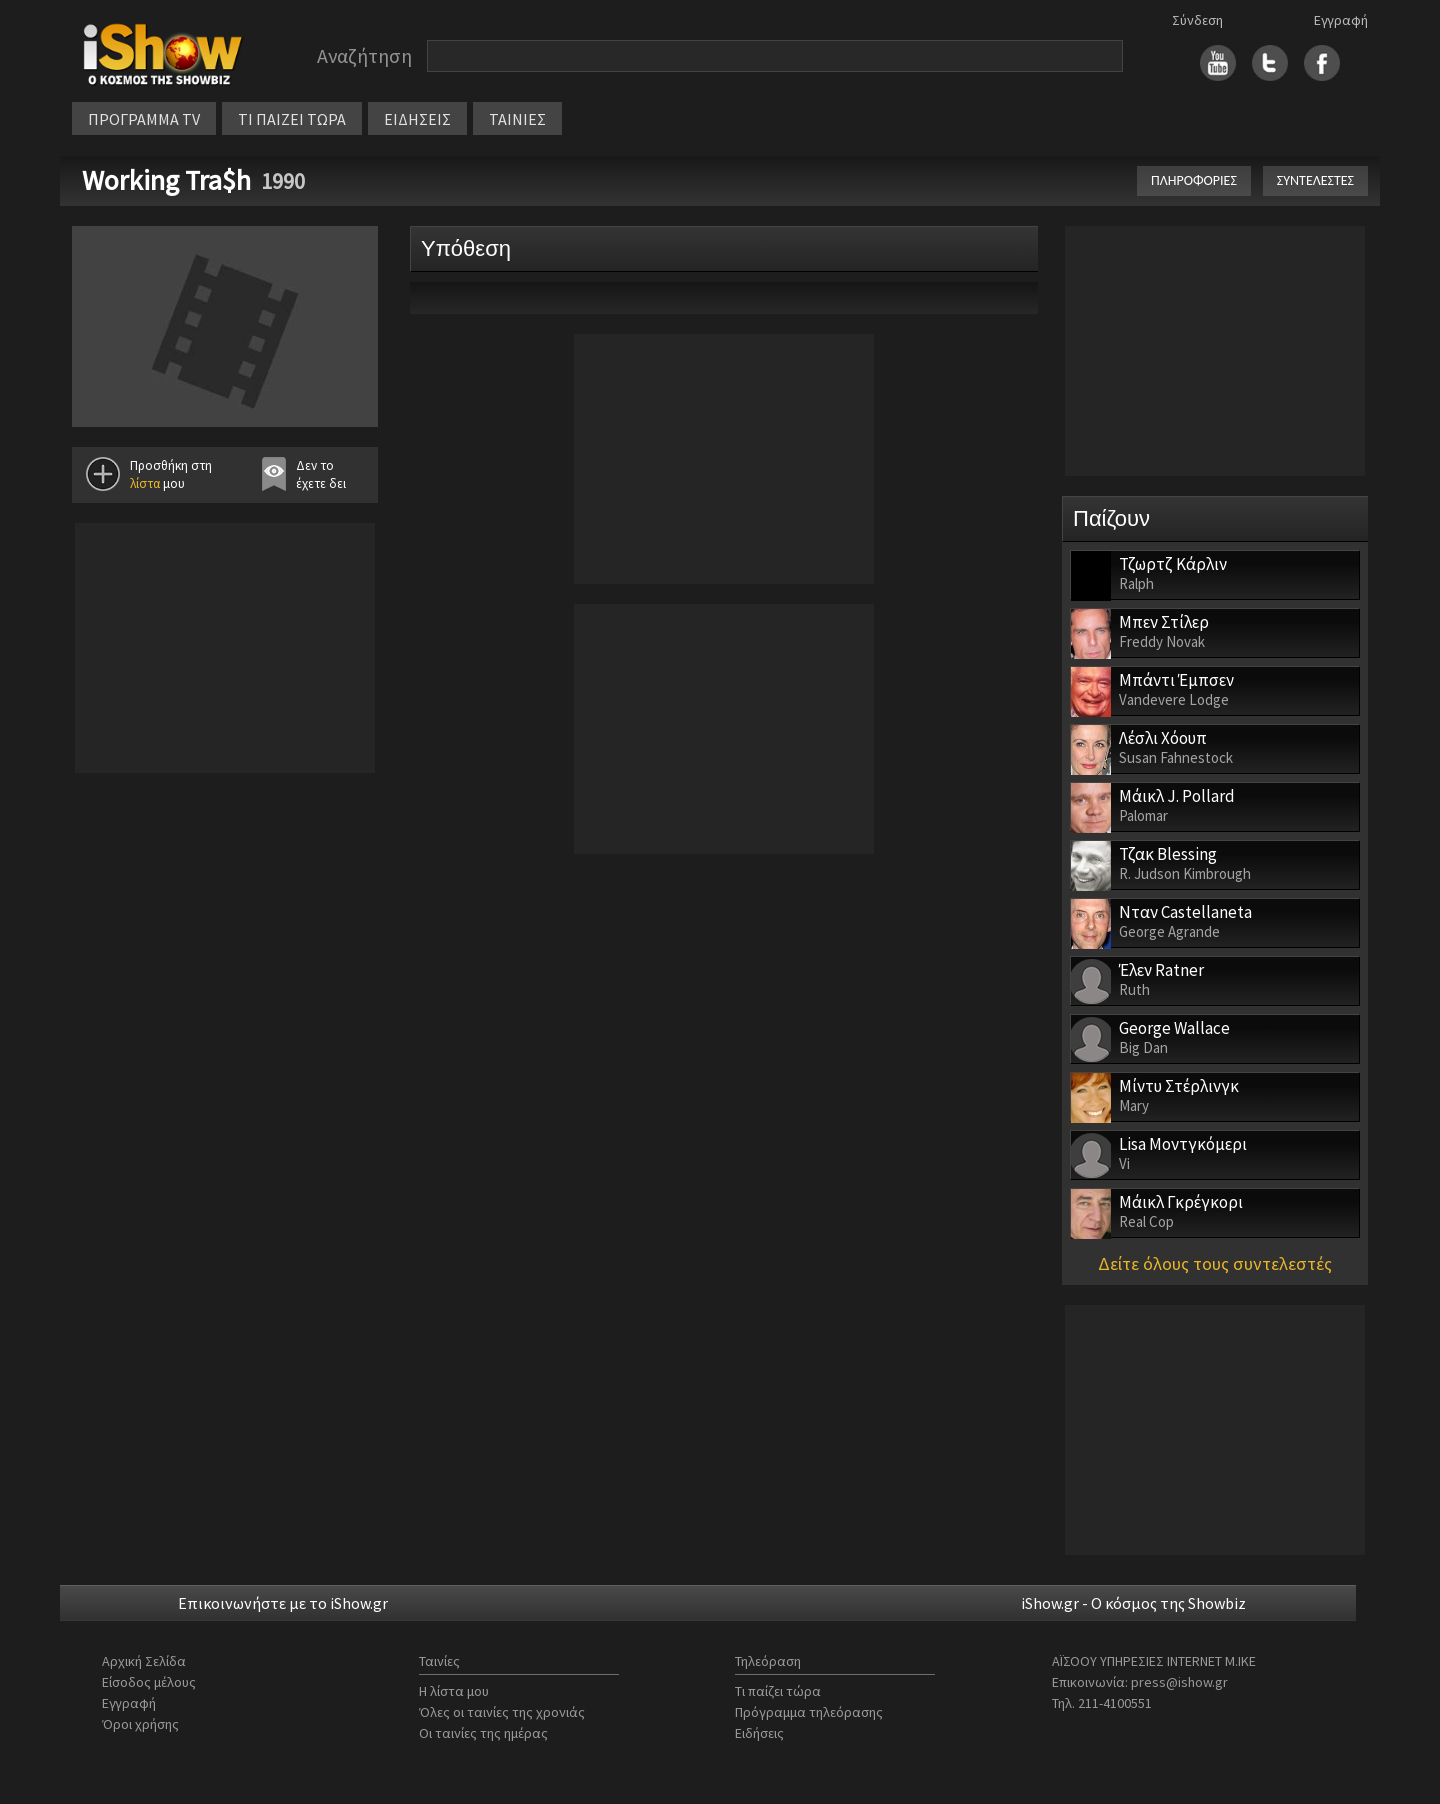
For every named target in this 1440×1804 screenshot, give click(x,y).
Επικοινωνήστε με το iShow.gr (283, 1603)
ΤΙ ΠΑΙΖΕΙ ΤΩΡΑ (292, 119)
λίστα (145, 483)
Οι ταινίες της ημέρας (483, 1733)
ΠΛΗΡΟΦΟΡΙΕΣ (1194, 180)
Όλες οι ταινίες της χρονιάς (502, 1712)
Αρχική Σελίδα (144, 1661)
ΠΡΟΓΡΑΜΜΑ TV (144, 119)
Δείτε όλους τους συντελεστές (1215, 1263)
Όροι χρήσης (140, 1724)
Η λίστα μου (454, 1691)
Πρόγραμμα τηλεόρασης (809, 1712)
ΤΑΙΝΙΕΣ (517, 119)
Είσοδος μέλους (149, 1682)
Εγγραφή (1341, 20)
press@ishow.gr (1179, 1682)
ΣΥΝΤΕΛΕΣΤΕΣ (1315, 180)
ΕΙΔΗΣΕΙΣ (417, 119)
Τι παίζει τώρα (778, 1691)
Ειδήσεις (759, 1733)
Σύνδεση (1197, 20)
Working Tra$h (166, 180)
